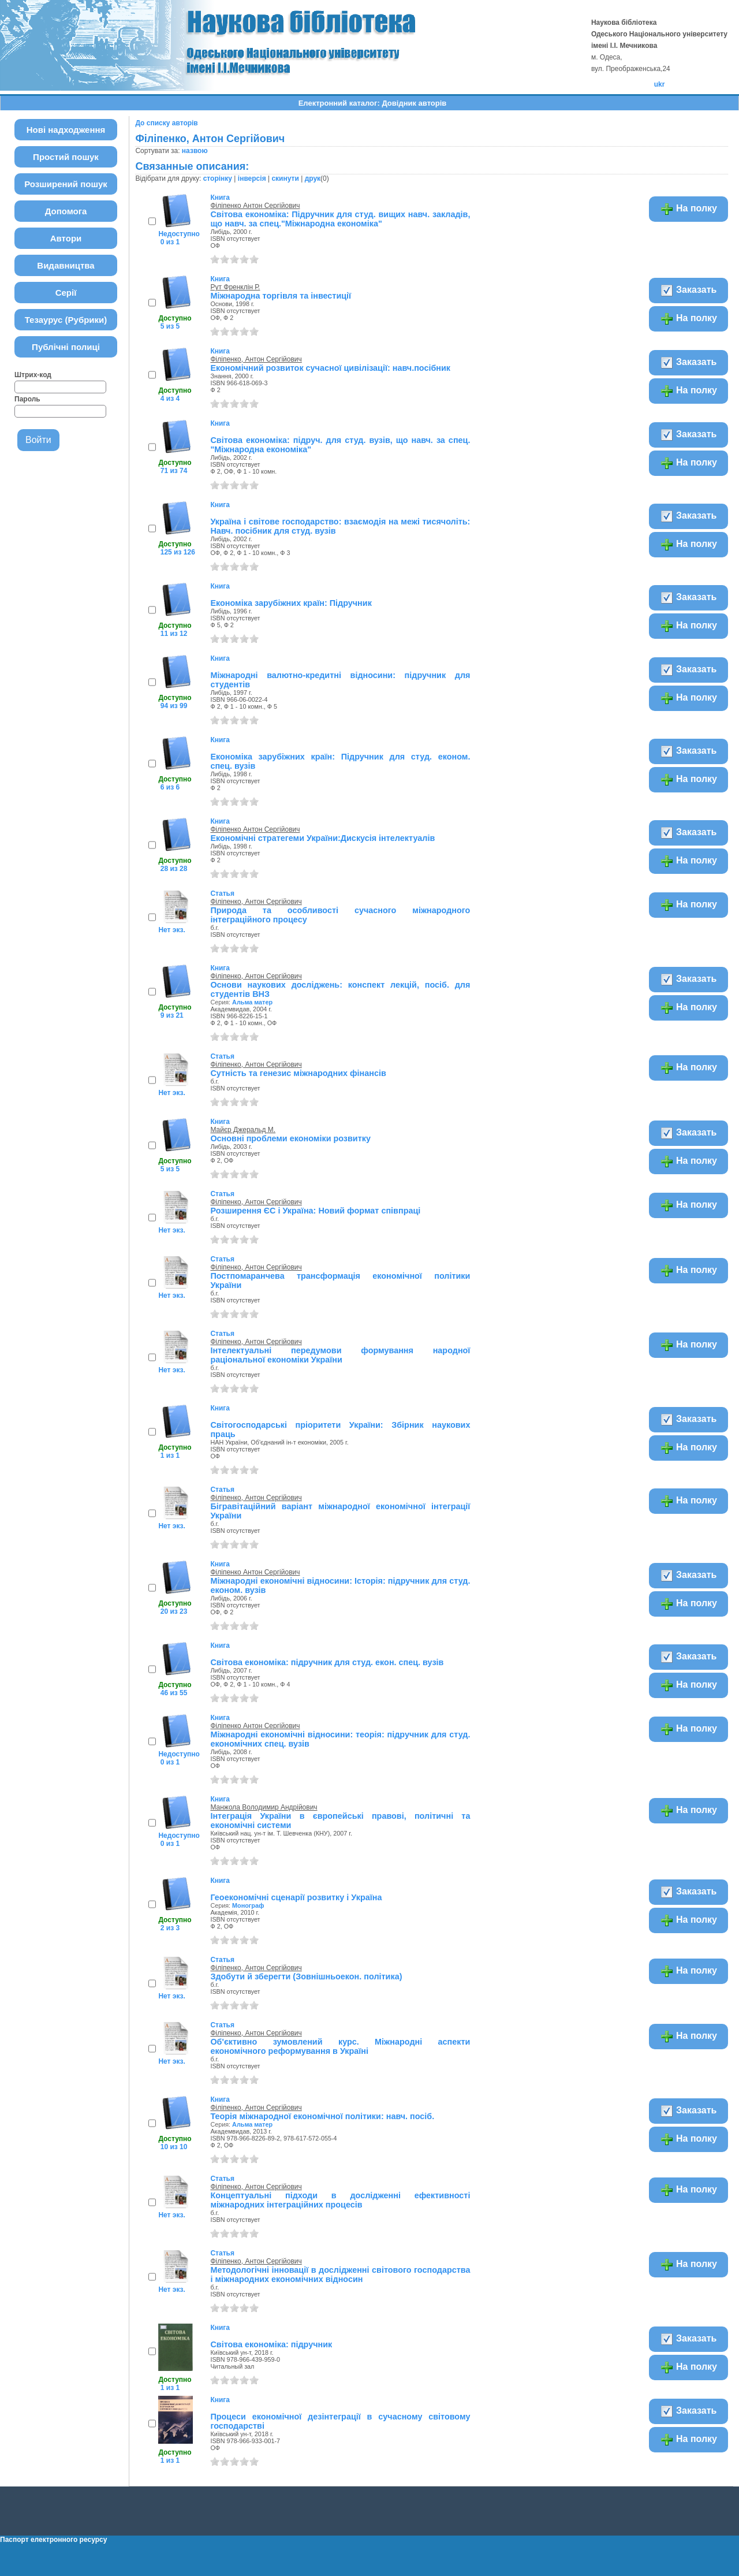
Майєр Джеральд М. (242, 1130)
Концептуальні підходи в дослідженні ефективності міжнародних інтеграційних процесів (340, 2200)
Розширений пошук (65, 184)
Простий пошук (66, 157)
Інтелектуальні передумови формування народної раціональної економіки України (340, 1355)
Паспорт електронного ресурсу (53, 2540)
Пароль (27, 399)
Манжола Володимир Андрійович (263, 1807)
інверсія (252, 178)
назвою (195, 151)
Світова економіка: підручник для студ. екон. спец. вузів (326, 1662)
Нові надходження (66, 130)
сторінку (217, 178)
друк (312, 178)
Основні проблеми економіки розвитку (290, 1138)
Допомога (66, 211)
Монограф (248, 1905)
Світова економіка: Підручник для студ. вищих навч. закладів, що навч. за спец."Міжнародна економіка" (340, 219)
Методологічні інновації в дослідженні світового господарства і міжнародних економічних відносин (340, 2274)
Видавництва (65, 265)
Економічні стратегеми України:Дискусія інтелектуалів (322, 838)
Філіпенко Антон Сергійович (255, 206)
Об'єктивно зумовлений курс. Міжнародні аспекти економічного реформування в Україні (340, 2046)
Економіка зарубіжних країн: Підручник (290, 603)
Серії (66, 292)
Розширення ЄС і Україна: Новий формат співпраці (315, 1210)
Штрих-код (32, 375)
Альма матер (252, 1002)
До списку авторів (166, 123)
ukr (659, 84)
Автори (66, 238)
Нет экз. (171, 930)
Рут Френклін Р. (235, 287)
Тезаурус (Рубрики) (66, 320)
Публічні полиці (66, 347)
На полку (688, 209)
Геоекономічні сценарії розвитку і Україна (296, 1897)
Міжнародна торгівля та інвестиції (280, 295)
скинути (284, 178)
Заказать (688, 290)
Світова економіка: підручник (271, 2344)
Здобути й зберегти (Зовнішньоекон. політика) (306, 1976)
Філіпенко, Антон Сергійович (255, 359)
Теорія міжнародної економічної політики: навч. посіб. (322, 2116)
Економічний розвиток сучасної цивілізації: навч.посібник (330, 368)
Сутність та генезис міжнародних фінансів (298, 1073)
